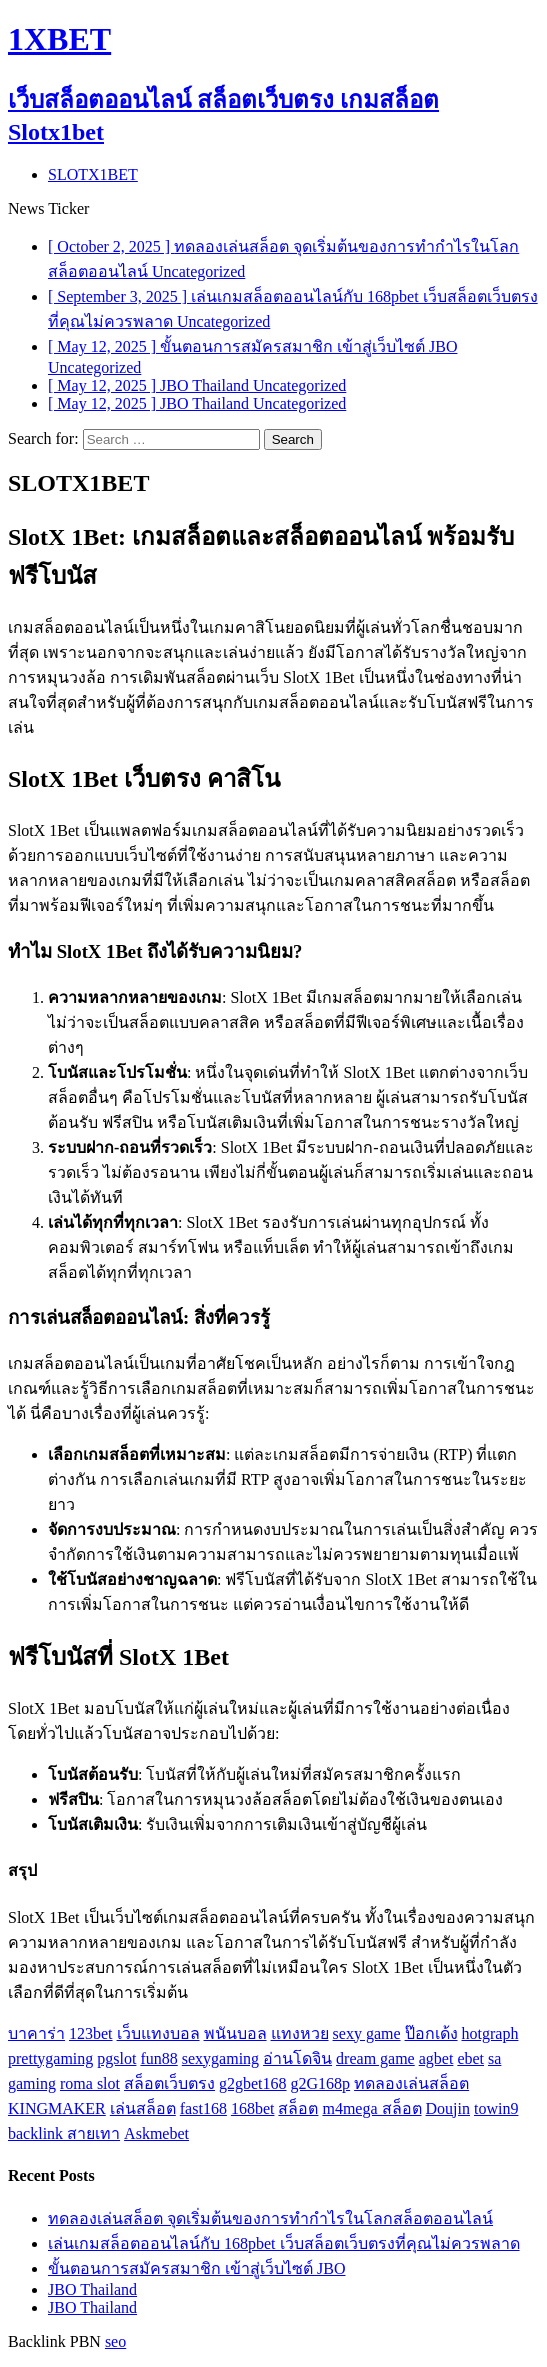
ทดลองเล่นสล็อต (411, 2083)
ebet (470, 2058)
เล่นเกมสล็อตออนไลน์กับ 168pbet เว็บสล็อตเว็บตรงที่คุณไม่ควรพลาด (284, 2243)
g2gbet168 (253, 2083)
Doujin (448, 2108)
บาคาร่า (36, 2033)
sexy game (367, 2033)
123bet (91, 2033)
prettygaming (50, 2058)
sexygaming (220, 2058)
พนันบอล (235, 2033)
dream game (375, 2058)
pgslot (116, 2058)
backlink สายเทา (64, 2133)
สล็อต (298, 2108)
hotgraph (490, 2033)
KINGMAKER (57, 2108)
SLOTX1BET (93, 174)
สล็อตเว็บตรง (169, 2083)
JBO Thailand (92, 2289)
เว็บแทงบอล (158, 2033)
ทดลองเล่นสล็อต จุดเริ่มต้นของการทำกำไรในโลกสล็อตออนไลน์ (270, 2218)
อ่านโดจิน (297, 2058)
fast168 (203, 2108)
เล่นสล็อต (143, 2108)
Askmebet (156, 2133)
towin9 (496, 2108)
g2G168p (321, 2083)
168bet (253, 2108)
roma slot (90, 2083)
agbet (436, 2058)
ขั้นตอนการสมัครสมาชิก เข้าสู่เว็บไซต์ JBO (196, 2268)
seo (115, 2341)
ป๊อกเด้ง (431, 2033)
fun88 (158, 2058)
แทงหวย (300, 2033)
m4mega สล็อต (371, 2108)
